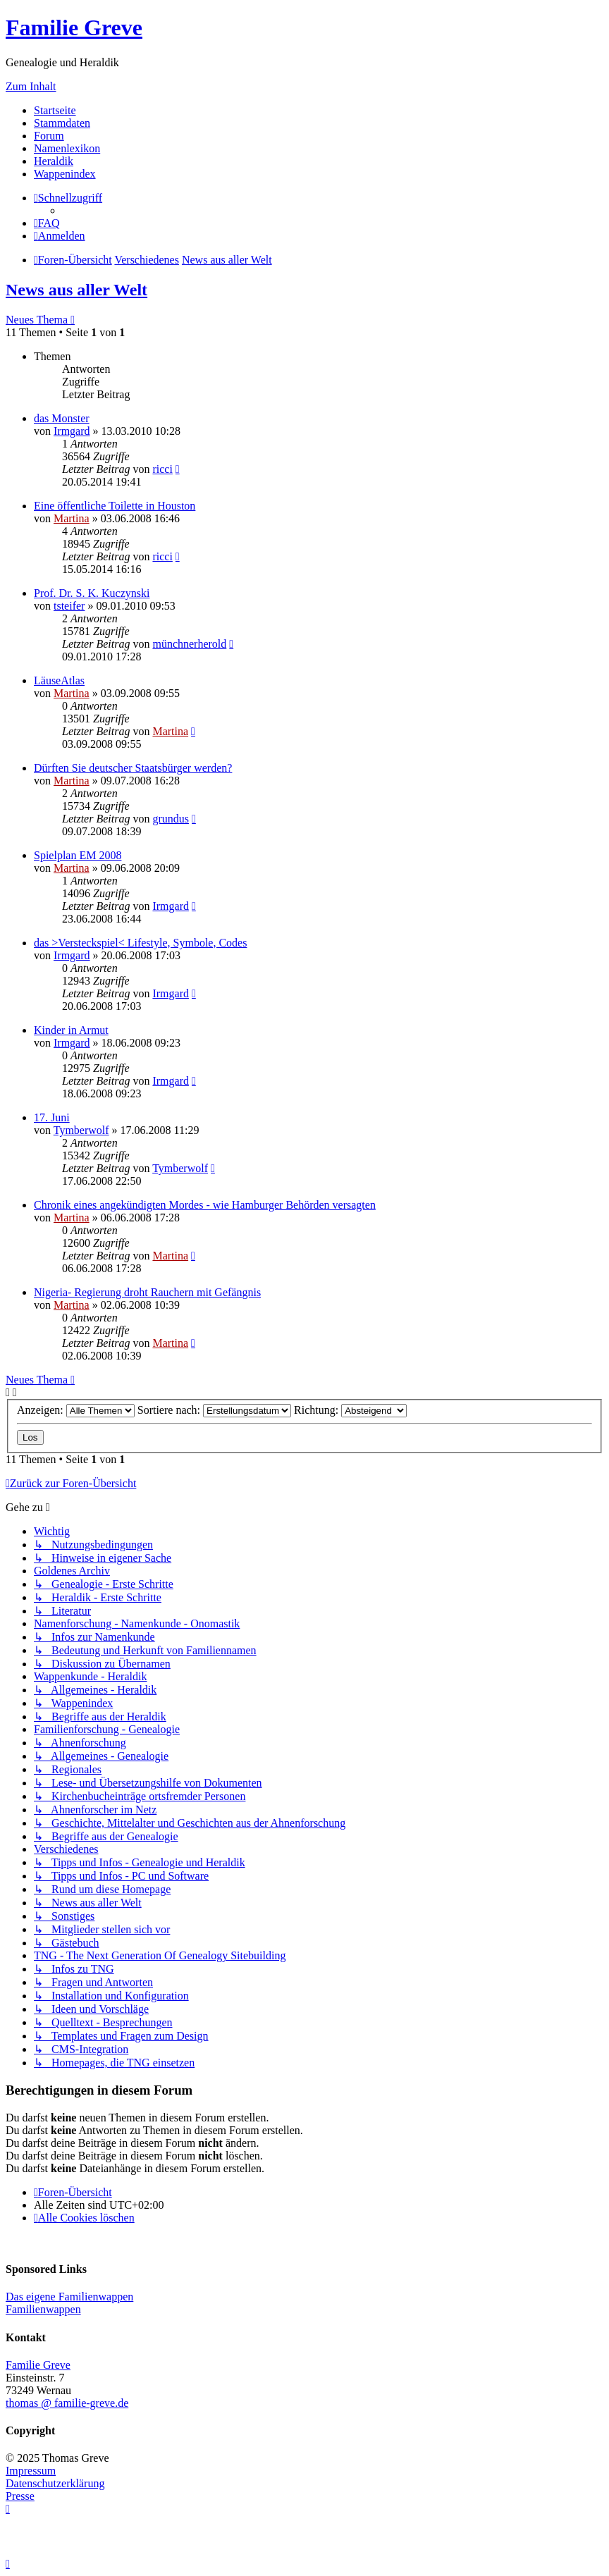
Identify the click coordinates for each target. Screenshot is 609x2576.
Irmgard (72, 431)
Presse (20, 2496)
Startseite (55, 110)
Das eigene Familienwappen (69, 2297)
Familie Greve (74, 27)
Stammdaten (62, 123)
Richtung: (350, 1410)
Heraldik (53, 161)
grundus (170, 819)
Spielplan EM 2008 (77, 855)
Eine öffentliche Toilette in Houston (114, 506)
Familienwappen (43, 2309)
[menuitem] (47, 223)
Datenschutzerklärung (55, 2483)
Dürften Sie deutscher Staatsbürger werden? (133, 768)
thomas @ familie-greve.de (67, 2403)
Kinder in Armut (71, 1030)
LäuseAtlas (59, 680)
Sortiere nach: (214, 1410)
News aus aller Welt (76, 290)
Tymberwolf (81, 1130)
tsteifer (69, 606)
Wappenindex (65, 174)
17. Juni (52, 1117)
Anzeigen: (76, 1410)
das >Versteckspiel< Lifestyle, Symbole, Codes (140, 943)
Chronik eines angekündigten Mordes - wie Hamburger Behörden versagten (205, 1205)
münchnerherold (189, 644)
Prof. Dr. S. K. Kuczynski (91, 593)
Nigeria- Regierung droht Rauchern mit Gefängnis (147, 1292)
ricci (162, 469)
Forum (49, 136)
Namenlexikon (67, 148)
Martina (72, 518)
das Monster (62, 418)
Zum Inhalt (31, 86)
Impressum (31, 2471)
